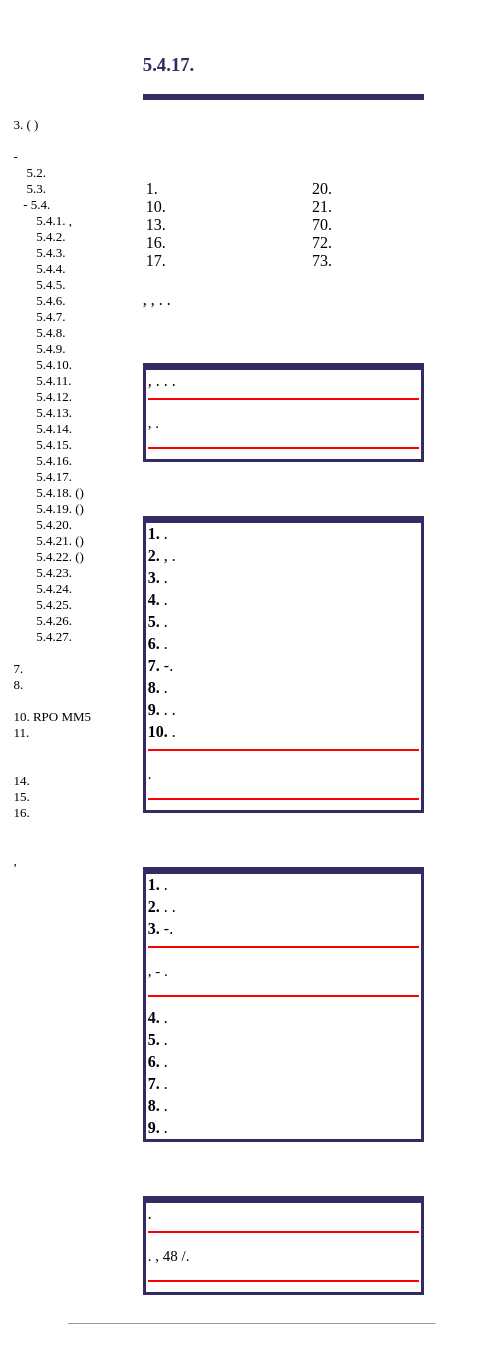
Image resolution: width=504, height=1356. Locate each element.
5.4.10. (54, 364)
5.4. (41, 204)
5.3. (36, 188)
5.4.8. (50, 332)
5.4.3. (50, 252)
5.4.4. (50, 268)
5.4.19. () (60, 508)
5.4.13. (54, 412)
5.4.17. (54, 476)
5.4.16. (54, 460)
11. (21, 732)
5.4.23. (54, 572)
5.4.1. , (54, 220)
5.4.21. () (60, 540)
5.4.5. (50, 284)
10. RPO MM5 (52, 716)
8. (18, 684)
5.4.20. (54, 524)
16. (21, 812)
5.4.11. (53, 380)
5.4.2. (50, 236)
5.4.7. (50, 316)
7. (18, 668)
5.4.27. (54, 636)
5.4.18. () (60, 492)
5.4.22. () (60, 556)
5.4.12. (54, 396)
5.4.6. (50, 300)
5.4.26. (54, 620)
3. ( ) (25, 124)
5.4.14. (54, 428)
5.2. (36, 172)
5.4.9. (50, 348)
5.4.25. (54, 604)
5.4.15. (54, 444)
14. (21, 780)
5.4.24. (54, 588)
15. (21, 796)
